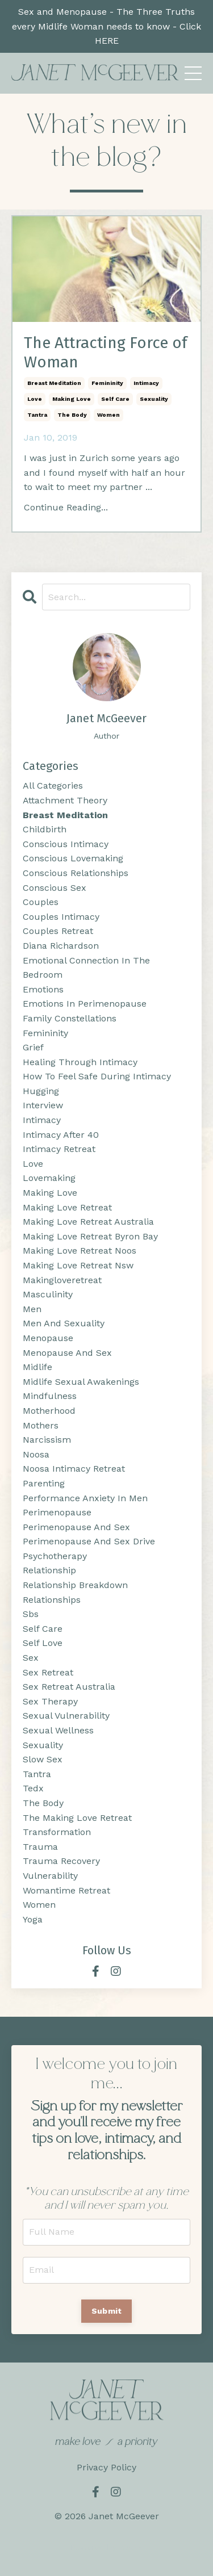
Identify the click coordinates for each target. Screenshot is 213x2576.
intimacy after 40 (61, 1134)
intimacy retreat (59, 1149)
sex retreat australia (69, 1686)
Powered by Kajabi (106, 2547)
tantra (37, 415)
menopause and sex (67, 1352)
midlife (37, 1367)
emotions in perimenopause (85, 1003)
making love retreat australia (88, 1221)
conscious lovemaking (73, 858)
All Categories (53, 785)
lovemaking (49, 1177)
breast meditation (54, 383)
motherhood (49, 1410)
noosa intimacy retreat (74, 1468)
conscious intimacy (65, 844)
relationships (52, 1599)
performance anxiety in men (85, 1498)
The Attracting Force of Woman (105, 352)
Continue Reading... (66, 507)
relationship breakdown (75, 1585)
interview (43, 1105)
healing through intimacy (80, 1062)
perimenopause (57, 1512)
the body (72, 415)
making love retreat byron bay (90, 1236)
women (108, 415)
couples (41, 902)
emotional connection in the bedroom (86, 968)
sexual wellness (58, 1730)
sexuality (154, 399)
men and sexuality (64, 1323)
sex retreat (48, 1672)
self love (42, 1642)
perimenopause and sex (76, 1527)
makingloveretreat (62, 1280)
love (34, 399)
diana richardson (61, 945)
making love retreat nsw (78, 1265)
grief (33, 1047)
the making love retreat (77, 1817)
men (32, 1309)
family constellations (69, 1018)
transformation (57, 1832)
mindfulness (50, 1395)
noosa (36, 1454)
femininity (107, 383)
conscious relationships (75, 873)
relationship (49, 1570)
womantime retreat (66, 1890)
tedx (33, 1788)
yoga (33, 1919)
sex (31, 1657)
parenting (44, 1483)
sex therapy (50, 1701)
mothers (41, 1425)
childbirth (44, 829)
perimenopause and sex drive (89, 1541)
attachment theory (65, 800)
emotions (43, 989)
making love (71, 399)
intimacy (146, 383)
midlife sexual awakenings (81, 1381)
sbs (31, 1614)
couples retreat (58, 930)
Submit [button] (106, 2310)
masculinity (48, 1294)
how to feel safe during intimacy (97, 1076)
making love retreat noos (79, 1250)
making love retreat (67, 1207)
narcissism (47, 1439)
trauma (40, 1846)
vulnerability (50, 1875)
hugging (41, 1091)
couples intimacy (61, 916)
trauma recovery (61, 1860)
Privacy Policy (106, 2467)
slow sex (42, 1759)
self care (115, 399)
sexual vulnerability (66, 1715)
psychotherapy (55, 1556)
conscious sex (54, 887)
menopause (48, 1338)
